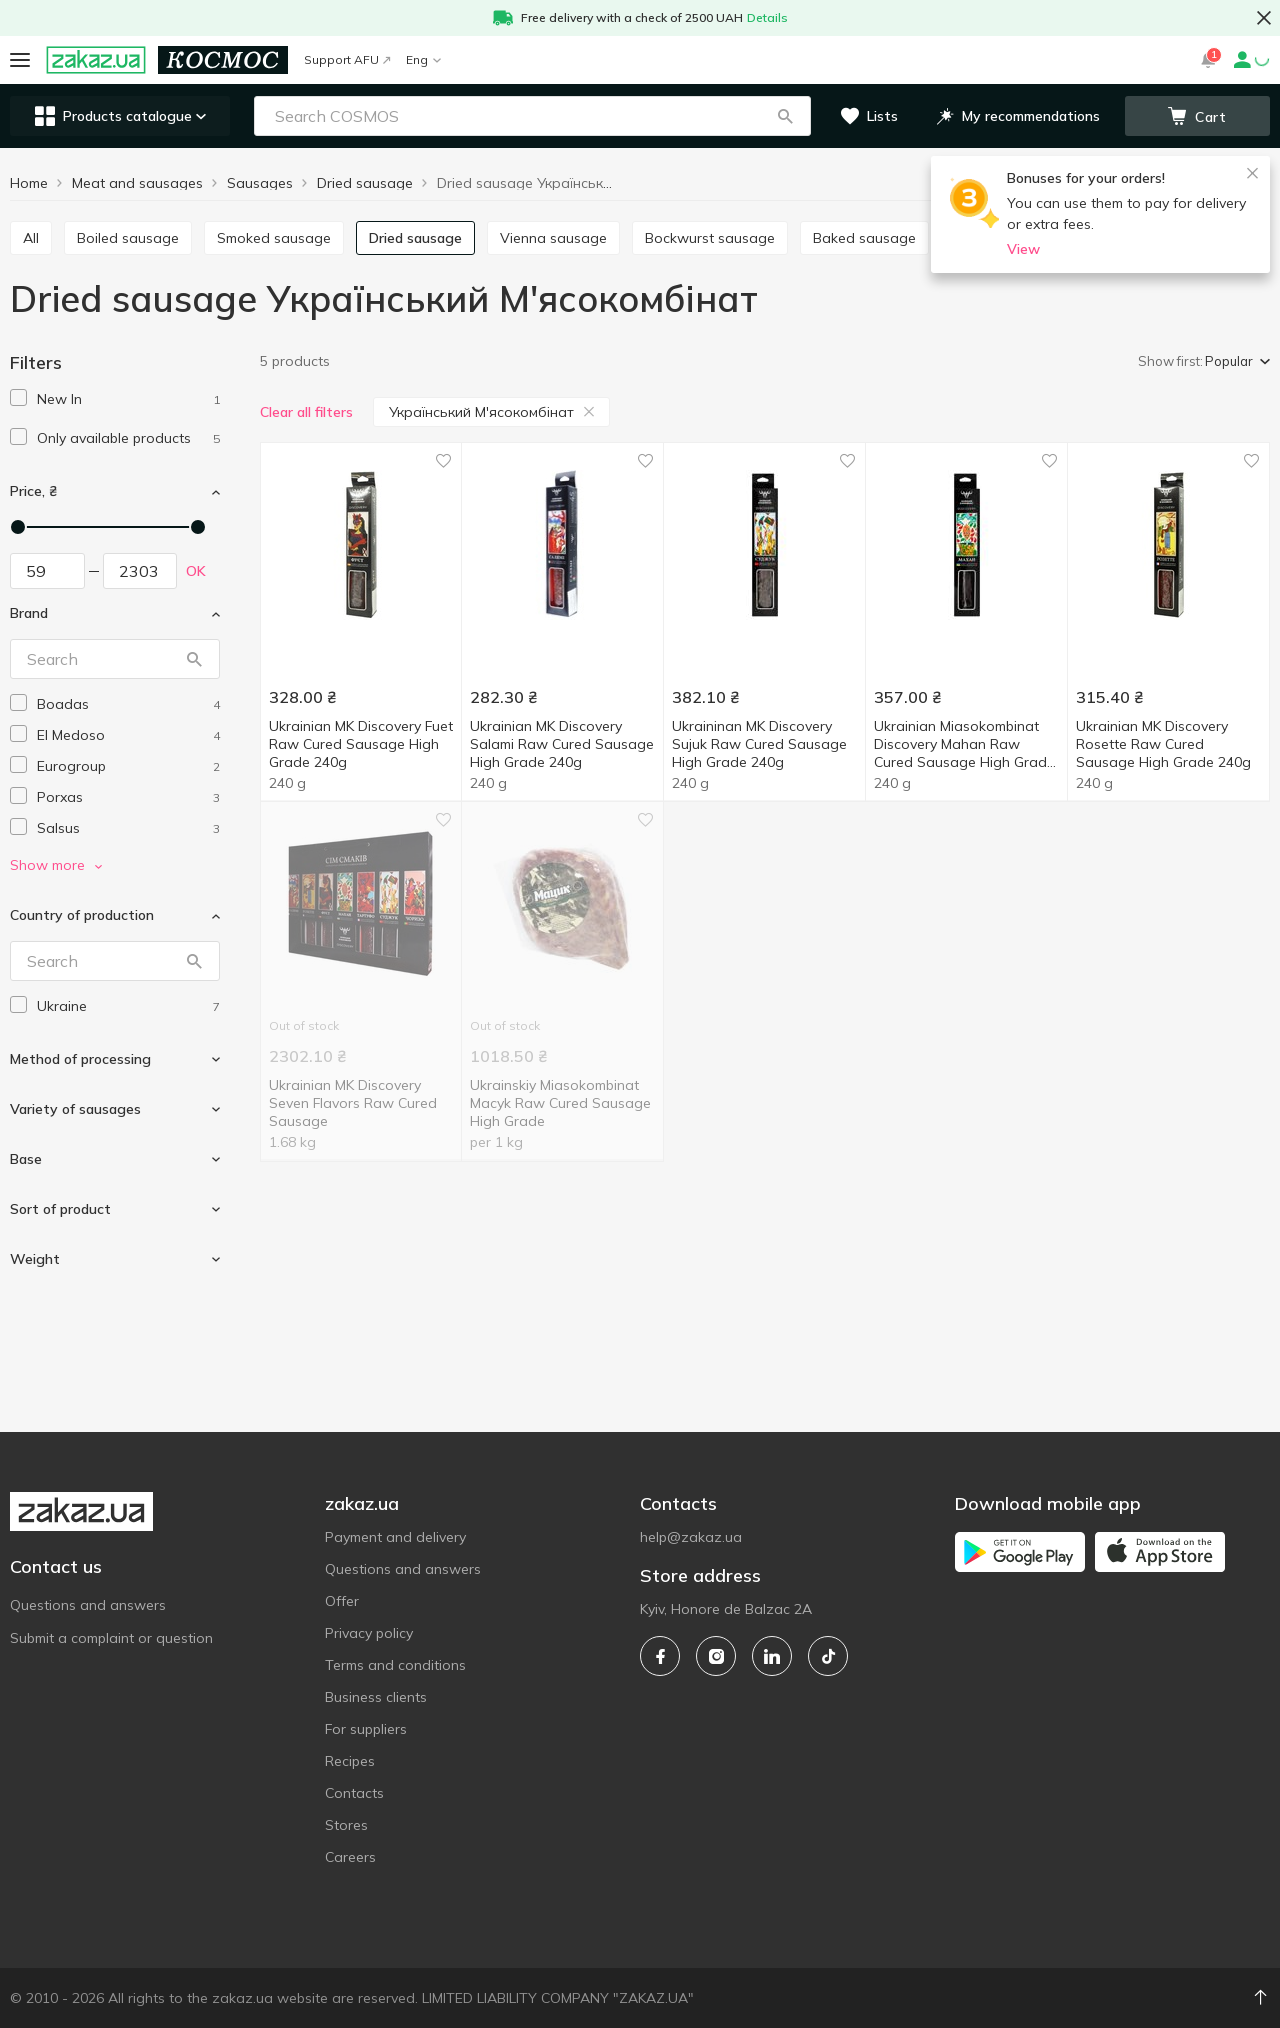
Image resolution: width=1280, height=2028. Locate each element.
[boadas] (128, 704)
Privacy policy (369, 1633)
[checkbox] (18, 397)
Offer (342, 1601)
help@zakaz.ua (691, 1537)
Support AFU (347, 59)
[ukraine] (128, 1006)
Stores (346, 1825)
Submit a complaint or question (111, 1638)
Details (767, 17)
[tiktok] (828, 1656)
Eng (423, 59)
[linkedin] (772, 1656)
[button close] (1264, 18)
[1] (128, 399)
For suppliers (366, 1729)
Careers (350, 1857)
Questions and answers (88, 1605)
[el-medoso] (128, 735)
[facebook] (660, 1656)
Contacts (354, 1793)
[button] (785, 116)
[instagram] (716, 1656)
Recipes (350, 1761)
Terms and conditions (395, 1665)
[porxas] (128, 797)
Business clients (376, 1697)
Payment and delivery (395, 1537)
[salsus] (128, 828)
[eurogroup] (128, 766)
